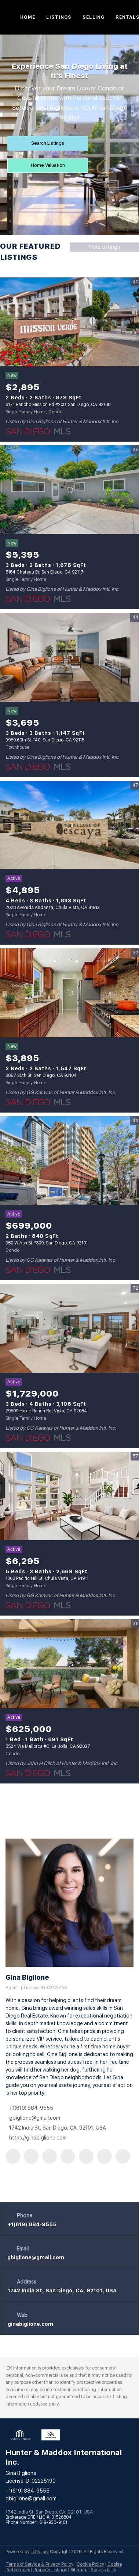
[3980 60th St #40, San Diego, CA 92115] (69, 657)
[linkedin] (31, 2156)
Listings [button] (59, 17)
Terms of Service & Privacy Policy (39, 2564)
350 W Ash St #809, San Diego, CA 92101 (47, 1243)
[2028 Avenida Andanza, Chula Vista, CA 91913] (69, 825)
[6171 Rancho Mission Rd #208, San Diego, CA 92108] (69, 322)
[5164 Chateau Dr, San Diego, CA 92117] (69, 490)
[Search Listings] (47, 143)
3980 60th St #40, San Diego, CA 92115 (45, 740)
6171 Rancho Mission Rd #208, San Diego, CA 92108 (58, 404)
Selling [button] (94, 17)
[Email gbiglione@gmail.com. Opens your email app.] (35, 2257)
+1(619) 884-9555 (31, 2108)
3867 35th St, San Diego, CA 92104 (41, 1075)
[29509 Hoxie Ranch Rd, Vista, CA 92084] (69, 1328)
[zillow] (49, 2156)
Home (27, 17)
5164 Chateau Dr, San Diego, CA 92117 (45, 572)
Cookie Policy (90, 2564)
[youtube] (104, 2156)
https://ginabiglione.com (38, 2138)
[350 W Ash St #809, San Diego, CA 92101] (69, 1161)
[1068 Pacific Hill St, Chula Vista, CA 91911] (69, 1496)
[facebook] (13, 2156)
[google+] (123, 2156)
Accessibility (103, 2569)
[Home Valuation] (47, 165)
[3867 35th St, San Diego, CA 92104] (69, 993)
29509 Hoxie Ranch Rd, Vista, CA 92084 (46, 1410)
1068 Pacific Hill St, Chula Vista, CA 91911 (47, 1578)
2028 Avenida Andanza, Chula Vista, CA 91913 (53, 907)
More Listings (104, 247)
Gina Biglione (27, 1977)
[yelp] (68, 2156)
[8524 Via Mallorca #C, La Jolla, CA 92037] (69, 1664)
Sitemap (78, 2569)
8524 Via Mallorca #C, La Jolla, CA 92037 (48, 1746)
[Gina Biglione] (69, 1903)
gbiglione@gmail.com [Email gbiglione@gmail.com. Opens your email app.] (34, 2118)
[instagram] (86, 2156)
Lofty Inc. (39, 2551)
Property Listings (50, 2569)
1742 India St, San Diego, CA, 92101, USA (62, 2290)
